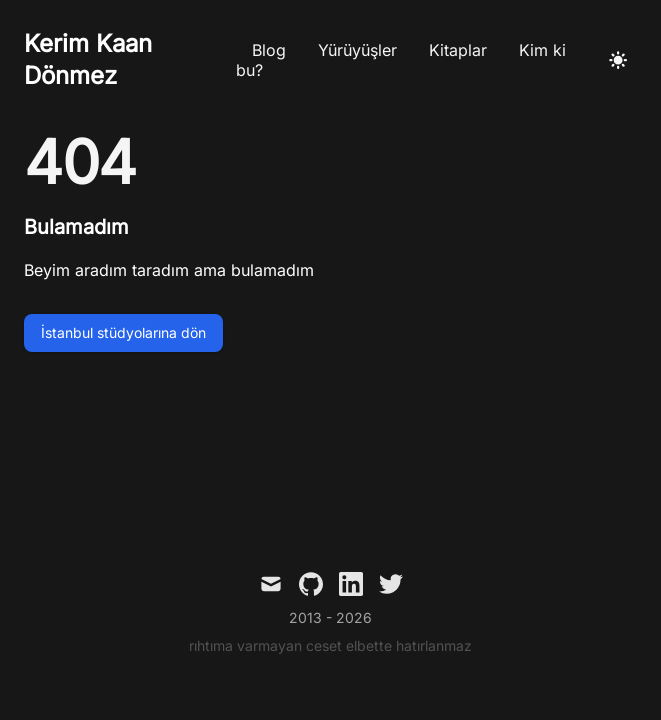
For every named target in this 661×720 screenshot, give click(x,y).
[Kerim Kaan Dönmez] (130, 60)
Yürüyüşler (357, 50)
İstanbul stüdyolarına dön (123, 332)
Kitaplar (458, 50)
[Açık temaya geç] (618, 60)
